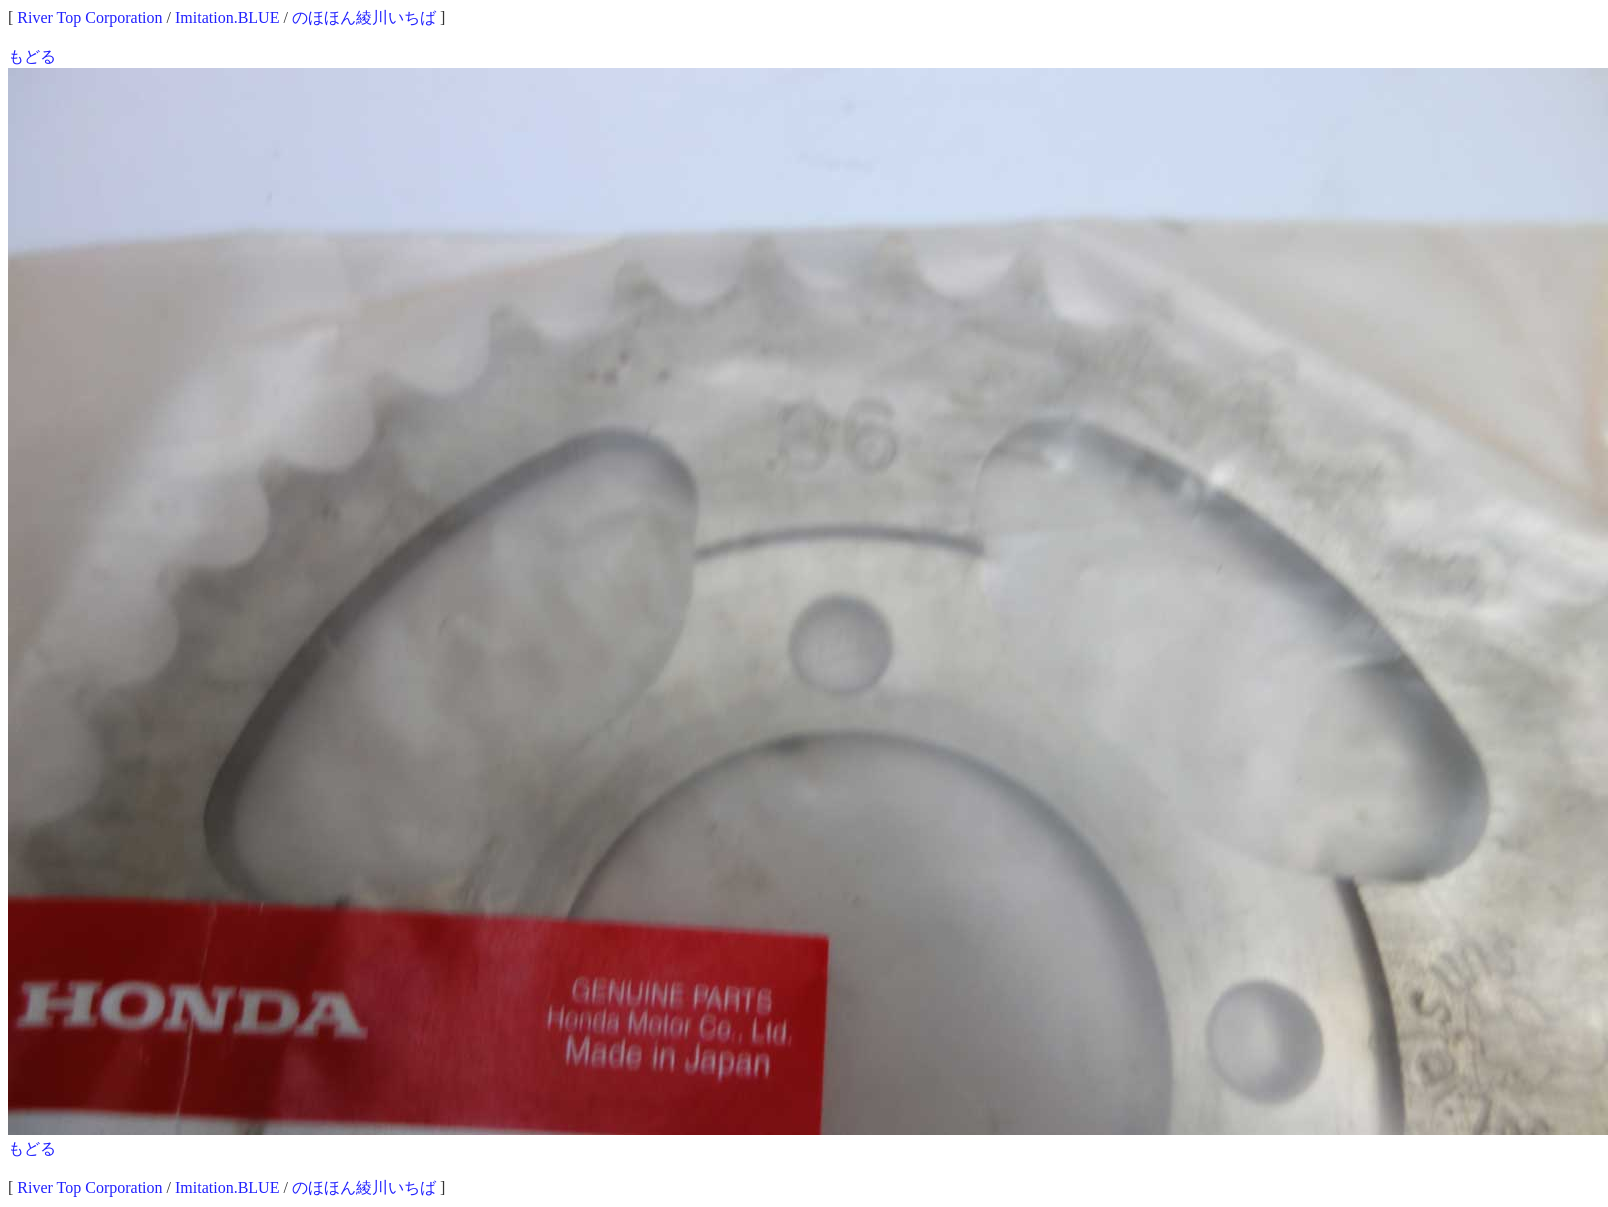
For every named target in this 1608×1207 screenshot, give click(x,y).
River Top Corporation (89, 17)
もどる (32, 56)
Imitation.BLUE (227, 17)
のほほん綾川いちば (364, 17)
